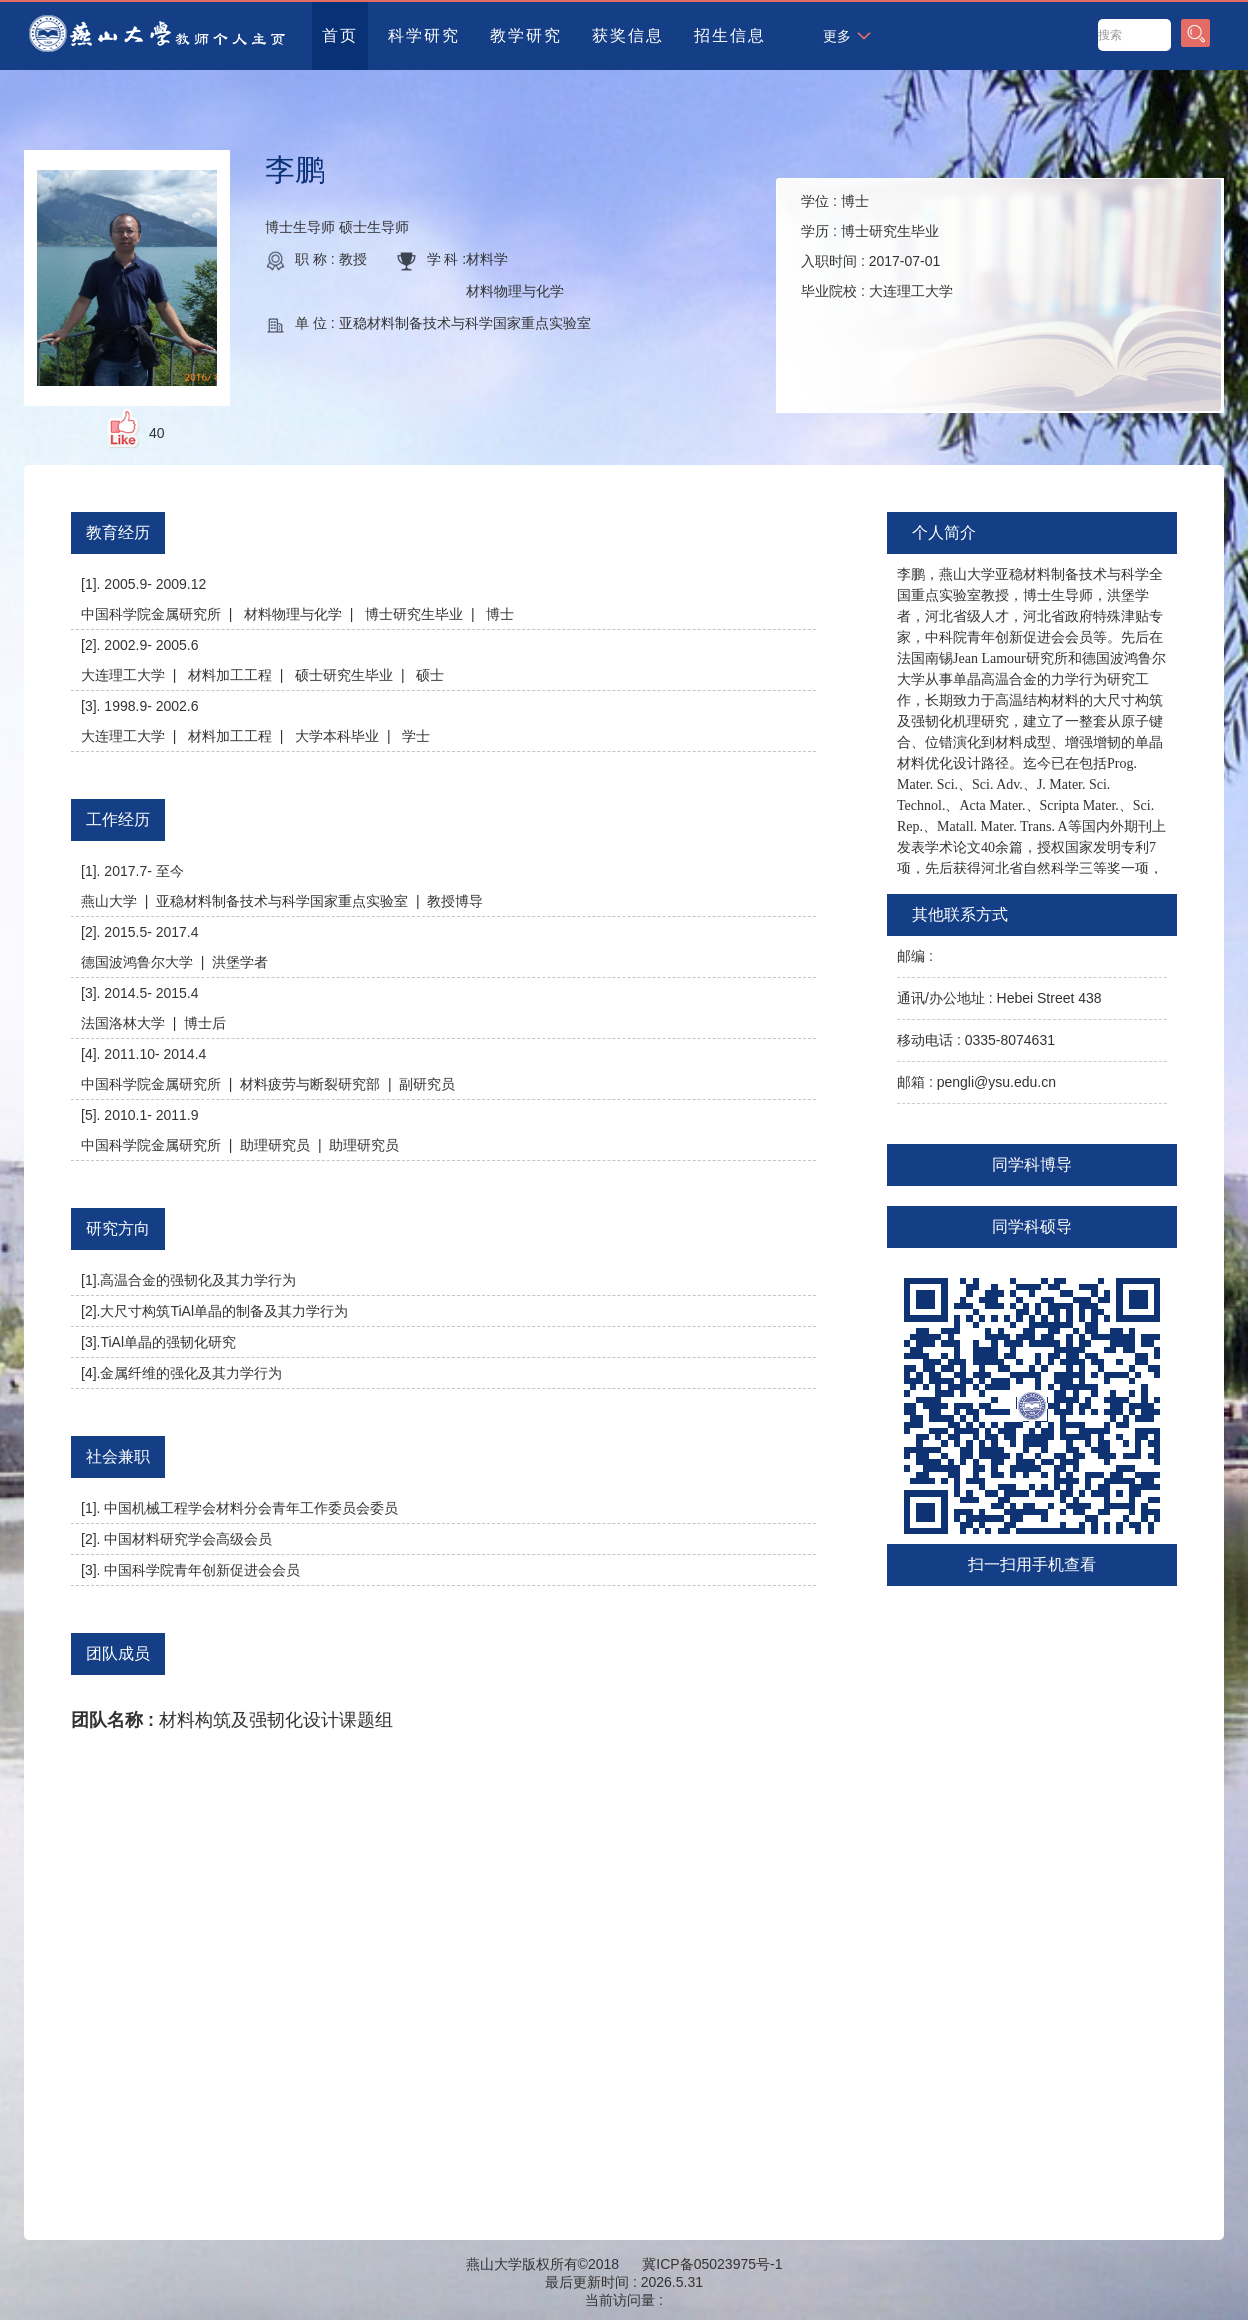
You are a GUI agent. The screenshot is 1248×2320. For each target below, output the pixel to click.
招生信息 (730, 35)
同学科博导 (1032, 1164)
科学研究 (424, 35)
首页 (340, 35)
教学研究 (526, 35)
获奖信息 (628, 35)
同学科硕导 (1032, 1226)
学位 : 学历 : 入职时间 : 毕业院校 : (877, 246)
